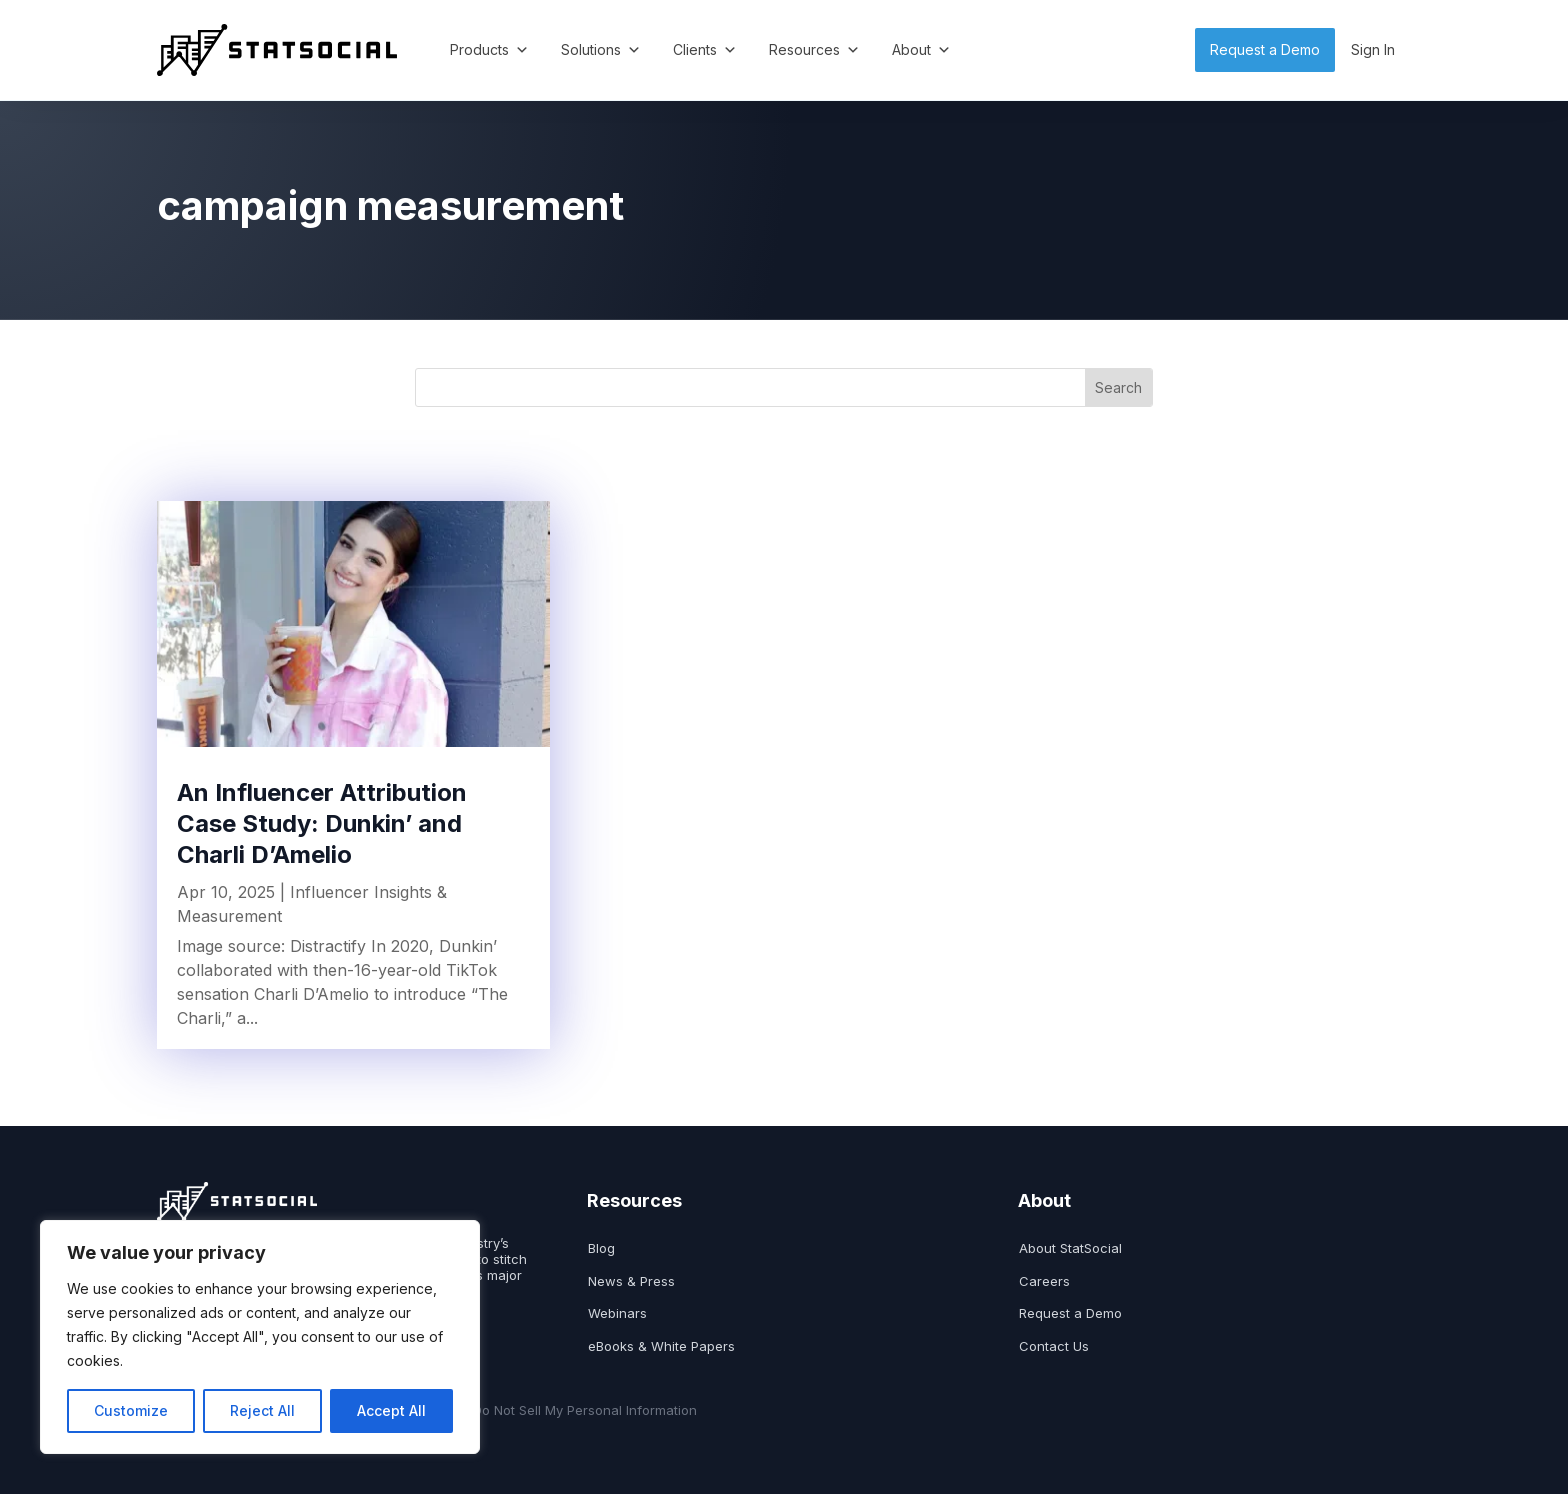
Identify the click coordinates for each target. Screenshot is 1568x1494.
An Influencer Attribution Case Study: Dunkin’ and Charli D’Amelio (322, 823)
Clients (705, 50)
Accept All (391, 1410)
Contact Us (1054, 1346)
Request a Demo (1265, 49)
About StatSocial (1070, 1248)
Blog (601, 1248)
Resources (814, 50)
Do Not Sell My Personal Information (585, 1410)
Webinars (617, 1313)
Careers (1044, 1281)
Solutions (601, 50)
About (921, 50)
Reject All (262, 1410)
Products (489, 50)
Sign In (1373, 49)
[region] (260, 1337)
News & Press (631, 1281)
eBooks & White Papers (661, 1346)
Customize (131, 1410)
